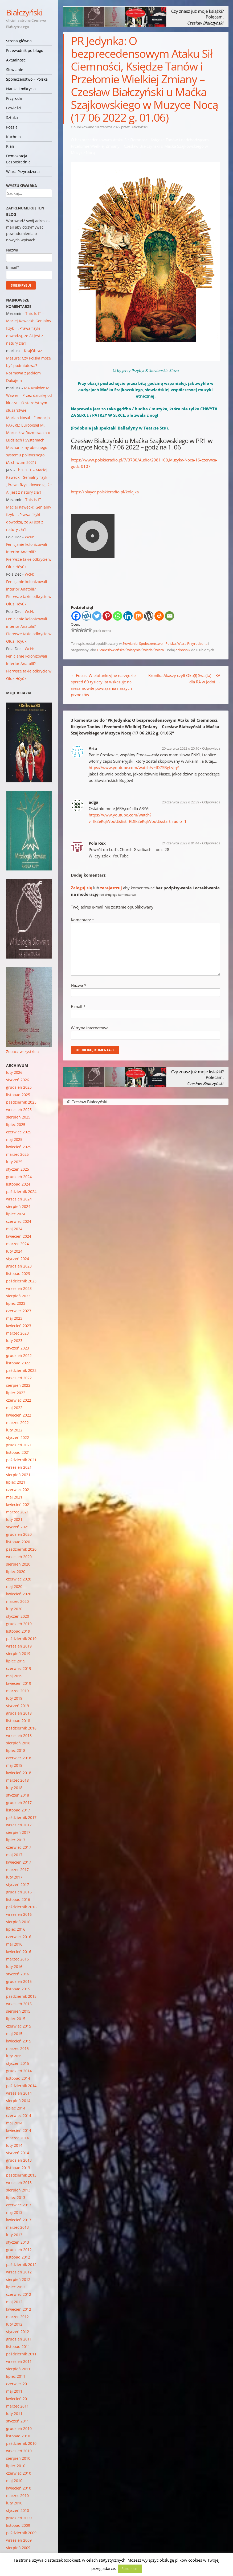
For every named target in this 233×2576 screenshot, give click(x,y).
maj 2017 (14, 1854)
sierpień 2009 (18, 2547)
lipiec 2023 (15, 1303)
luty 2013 (14, 2234)
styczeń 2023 (17, 1348)
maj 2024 (14, 1228)
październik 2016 (21, 1906)
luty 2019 (14, 1698)
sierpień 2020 (18, 1564)
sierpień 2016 (18, 1921)
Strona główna (19, 40)
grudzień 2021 (19, 1444)
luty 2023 (14, 1340)
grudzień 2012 (19, 2249)
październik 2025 (21, 1102)
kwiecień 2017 (18, 1862)
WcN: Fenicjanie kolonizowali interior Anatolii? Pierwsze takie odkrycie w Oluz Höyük (28, 551)
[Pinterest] (107, 616)
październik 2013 (21, 2175)
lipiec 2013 (15, 2197)
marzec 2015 (17, 2048)
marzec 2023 (17, 1333)
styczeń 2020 (17, 1616)
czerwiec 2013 (18, 2204)
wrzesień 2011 (19, 2361)
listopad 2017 (18, 1810)
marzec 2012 (17, 2316)
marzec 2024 (17, 1243)
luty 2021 (14, 1519)
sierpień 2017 (18, 1832)
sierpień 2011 (18, 2368)
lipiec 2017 (15, 1839)
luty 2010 (14, 2502)
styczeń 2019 (17, 1705)
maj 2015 (14, 2033)
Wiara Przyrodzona (23, 171)
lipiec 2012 (15, 2286)
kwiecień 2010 (18, 2488)
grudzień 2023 (19, 1266)
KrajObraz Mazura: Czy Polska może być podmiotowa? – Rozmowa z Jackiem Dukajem (28, 365)
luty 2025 (14, 1161)
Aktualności (16, 60)
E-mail (78, 1006)
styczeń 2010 (17, 2510)
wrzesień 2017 (19, 1824)
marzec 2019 (17, 1690)
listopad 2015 (18, 1988)
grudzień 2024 (19, 1176)
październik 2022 (21, 1370)
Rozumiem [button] (129, 2568)
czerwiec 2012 (18, 2294)
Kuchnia (13, 136)
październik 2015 (21, 1996)
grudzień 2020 (19, 1534)
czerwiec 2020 (18, 1579)
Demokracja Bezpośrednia (18, 158)
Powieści (13, 107)
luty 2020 (14, 1608)
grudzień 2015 (19, 1981)
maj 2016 (14, 1944)
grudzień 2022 (19, 1355)
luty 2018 (14, 1787)
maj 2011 (14, 2391)
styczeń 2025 (17, 1169)
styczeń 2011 (17, 2421)
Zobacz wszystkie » (22, 1051)
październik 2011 (21, 2353)
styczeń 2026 (17, 1079)
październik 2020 (21, 1549)
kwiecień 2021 (18, 1504)
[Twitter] (96, 616)
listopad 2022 (18, 1362)
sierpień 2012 (18, 2279)
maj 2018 (14, 1765)
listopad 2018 (18, 1720)
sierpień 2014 (18, 2100)
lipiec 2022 (15, 1392)
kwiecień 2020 (18, 1593)
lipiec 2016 (15, 1929)
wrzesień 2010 (19, 2450)
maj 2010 (14, 2480)
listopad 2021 (18, 1452)
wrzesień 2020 (19, 1556)
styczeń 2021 (17, 1526)
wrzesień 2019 (19, 1646)
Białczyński (24, 12)
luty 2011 (14, 2413)
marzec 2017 (17, 1869)
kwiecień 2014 (18, 2130)
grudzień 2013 (19, 2160)
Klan (10, 146)
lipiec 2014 (15, 2108)
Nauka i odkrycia (21, 88)
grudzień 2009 (19, 2517)
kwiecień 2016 (18, 1951)
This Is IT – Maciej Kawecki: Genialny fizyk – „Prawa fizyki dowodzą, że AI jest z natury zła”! (28, 328)
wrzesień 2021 (19, 1467)
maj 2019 (14, 1675)
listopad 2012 (18, 2257)
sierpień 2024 (18, 1206)
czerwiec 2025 (18, 1131)
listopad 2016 (18, 1899)
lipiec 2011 (15, 2376)
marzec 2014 (17, 2137)
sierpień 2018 (18, 1742)
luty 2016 (14, 1966)
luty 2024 (14, 1251)
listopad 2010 (18, 2435)
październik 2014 (21, 2085)
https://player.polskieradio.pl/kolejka (105, 491)
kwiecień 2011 (18, 2398)
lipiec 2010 (15, 2465)
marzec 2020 (17, 1601)
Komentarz (82, 919)
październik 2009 (21, 2532)
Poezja (12, 127)
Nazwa (78, 985)
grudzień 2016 (19, 1891)
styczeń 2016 (17, 1973)
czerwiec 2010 (18, 2473)
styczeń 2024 (17, 1258)
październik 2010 (21, 2443)
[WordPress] (148, 616)
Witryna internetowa (89, 1027)
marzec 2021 (17, 1511)
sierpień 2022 (18, 1385)
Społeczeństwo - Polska (157, 643)
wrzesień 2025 (19, 1109)
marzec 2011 (17, 2406)
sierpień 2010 (18, 2458)
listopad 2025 (18, 1094)
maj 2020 (14, 1586)
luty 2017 (14, 1877)
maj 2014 (14, 2122)
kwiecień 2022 (18, 1415)
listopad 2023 (18, 1273)
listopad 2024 (18, 1184)
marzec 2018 (17, 1780)
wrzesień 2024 (19, 1199)
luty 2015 (14, 2055)
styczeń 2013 (17, 2242)
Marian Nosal (18, 417)
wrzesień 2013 (19, 2182)
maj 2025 (14, 1139)
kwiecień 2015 (18, 2041)
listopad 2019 (18, 1631)
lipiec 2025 (15, 1124)
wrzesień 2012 (19, 2271)
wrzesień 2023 (19, 1288)
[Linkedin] (128, 616)
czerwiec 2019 (18, 1668)
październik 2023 (21, 1280)
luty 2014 (14, 2145)
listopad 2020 (18, 1541)
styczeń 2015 (17, 2063)
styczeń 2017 (17, 1884)
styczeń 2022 (17, 1437)
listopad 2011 (18, 2346)
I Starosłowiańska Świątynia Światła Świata (130, 649)
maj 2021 (14, 1497)
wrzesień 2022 (19, 1377)
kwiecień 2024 (18, 1236)
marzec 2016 (17, 1959)
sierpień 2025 (18, 1117)
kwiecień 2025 (18, 1146)
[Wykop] (86, 616)
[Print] (159, 616)
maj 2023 (14, 1318)
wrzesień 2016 (19, 1914)
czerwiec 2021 (18, 1489)
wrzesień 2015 (19, 2003)
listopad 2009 (18, 2525)
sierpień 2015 (18, 2011)
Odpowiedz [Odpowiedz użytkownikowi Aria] (211, 748)
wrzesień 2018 (19, 1735)
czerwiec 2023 (18, 1310)
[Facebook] (76, 616)
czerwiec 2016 (18, 1936)
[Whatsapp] (117, 616)
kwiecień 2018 (18, 1772)
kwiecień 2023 (18, 1325)
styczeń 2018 (17, 1795)
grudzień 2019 (19, 1623)
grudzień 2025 (19, 1087)
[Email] (169, 616)
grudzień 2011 (19, 2339)
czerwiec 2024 (18, 1221)
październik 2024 (21, 1191)
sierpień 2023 (18, 1295)
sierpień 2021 (18, 1474)
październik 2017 (21, 1817)
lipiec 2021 (15, 1482)
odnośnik (182, 649)
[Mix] (138, 616)
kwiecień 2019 (18, 1683)
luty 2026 (14, 1072)
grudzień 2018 (19, 1713)
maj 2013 (14, 2212)
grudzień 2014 (19, 2070)
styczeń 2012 (17, 2331)
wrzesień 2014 (19, 2093)
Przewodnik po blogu (24, 50)
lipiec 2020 (15, 1571)
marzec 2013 (17, 2227)
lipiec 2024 (15, 1213)
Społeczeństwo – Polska (27, 79)
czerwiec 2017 (18, 1847)
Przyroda (14, 98)
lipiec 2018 (15, 1750)
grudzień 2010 (19, 2428)
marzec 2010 (17, 2495)
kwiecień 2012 (18, 2309)
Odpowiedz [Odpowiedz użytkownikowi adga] (211, 802)
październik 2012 (21, 2264)
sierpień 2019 (18, 1653)
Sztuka (12, 117)
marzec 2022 (17, 1422)
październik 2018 (21, 1728)
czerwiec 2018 (18, 1757)
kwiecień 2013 (18, 2219)
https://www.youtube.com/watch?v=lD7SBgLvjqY (134, 767)
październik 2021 (21, 1459)
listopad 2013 (18, 2167)
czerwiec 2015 (18, 2026)
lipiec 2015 (15, 2018)
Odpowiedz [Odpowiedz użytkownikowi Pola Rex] (211, 843)
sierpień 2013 (18, 2190)
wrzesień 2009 (19, 2540)
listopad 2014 (18, 2078)
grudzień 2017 (19, 1802)
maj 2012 (14, 2301)
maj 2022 (14, 1407)
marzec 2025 (17, 1154)
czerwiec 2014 (18, 2115)
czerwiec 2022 (18, 1400)
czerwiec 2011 (18, 2383)
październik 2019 (21, 1638)
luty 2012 (14, 2324)
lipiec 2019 (15, 1660)
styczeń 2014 (17, 2152)
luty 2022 (14, 1430)
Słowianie (14, 69)
